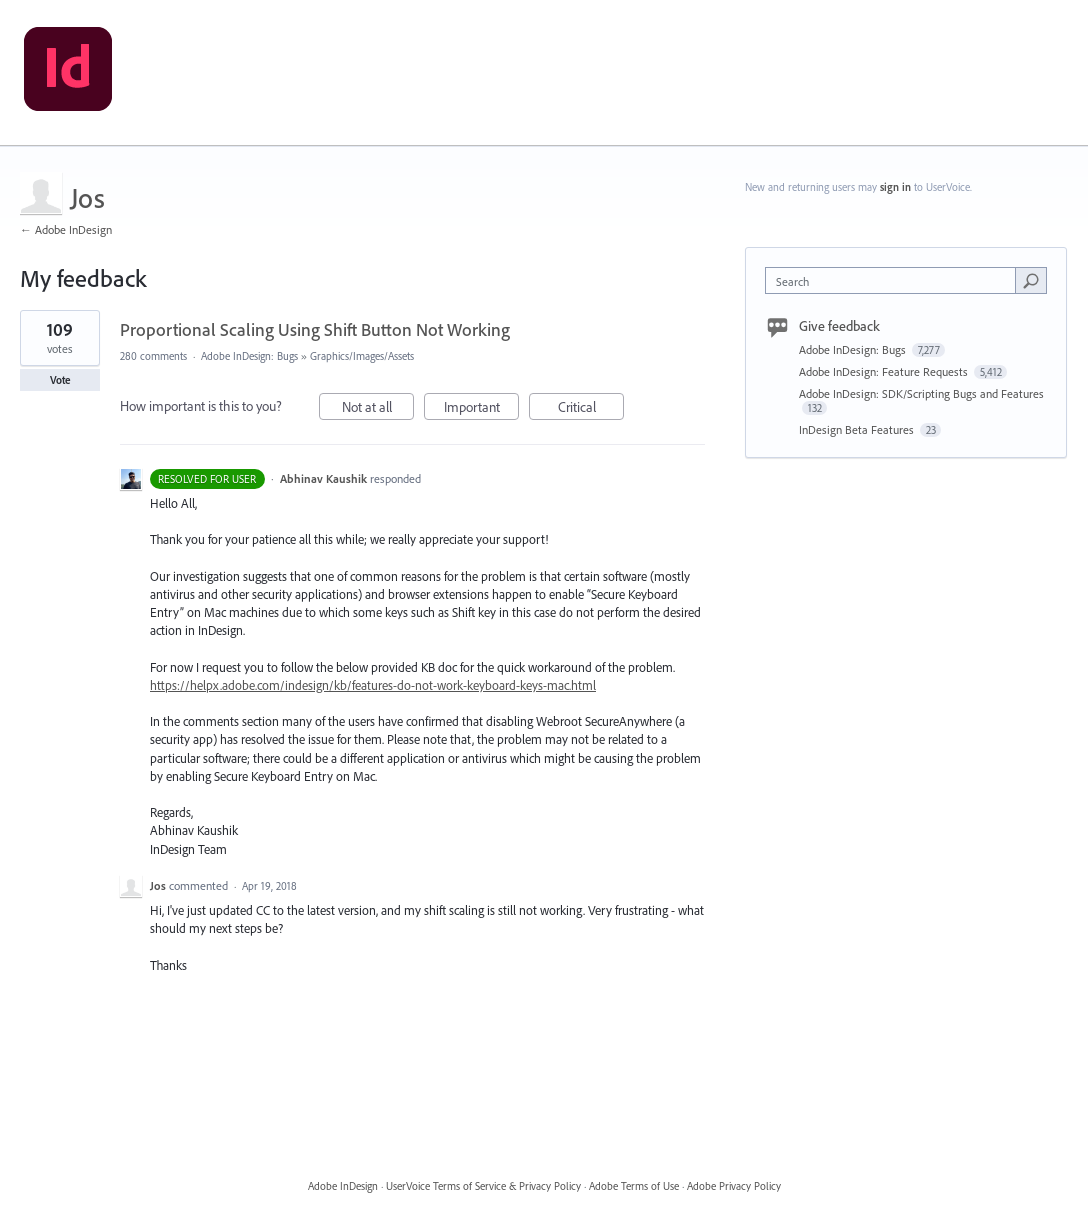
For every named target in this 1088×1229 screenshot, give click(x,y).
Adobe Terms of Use (634, 1186)
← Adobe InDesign (66, 229)
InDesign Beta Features (858, 429)
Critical (591, 409)
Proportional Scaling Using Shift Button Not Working (315, 329)
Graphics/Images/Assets (362, 356)
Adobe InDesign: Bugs (249, 356)
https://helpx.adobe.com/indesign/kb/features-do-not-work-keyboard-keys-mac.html (373, 685)
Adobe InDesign (343, 1186)
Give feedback (839, 326)
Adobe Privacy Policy (734, 1186)
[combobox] (895, 280)
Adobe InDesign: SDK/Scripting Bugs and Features (921, 393)
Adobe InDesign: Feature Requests (885, 371)
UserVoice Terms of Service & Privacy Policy (483, 1186)
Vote (60, 380)
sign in (895, 187)
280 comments (153, 356)
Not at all (378, 409)
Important (482, 409)
